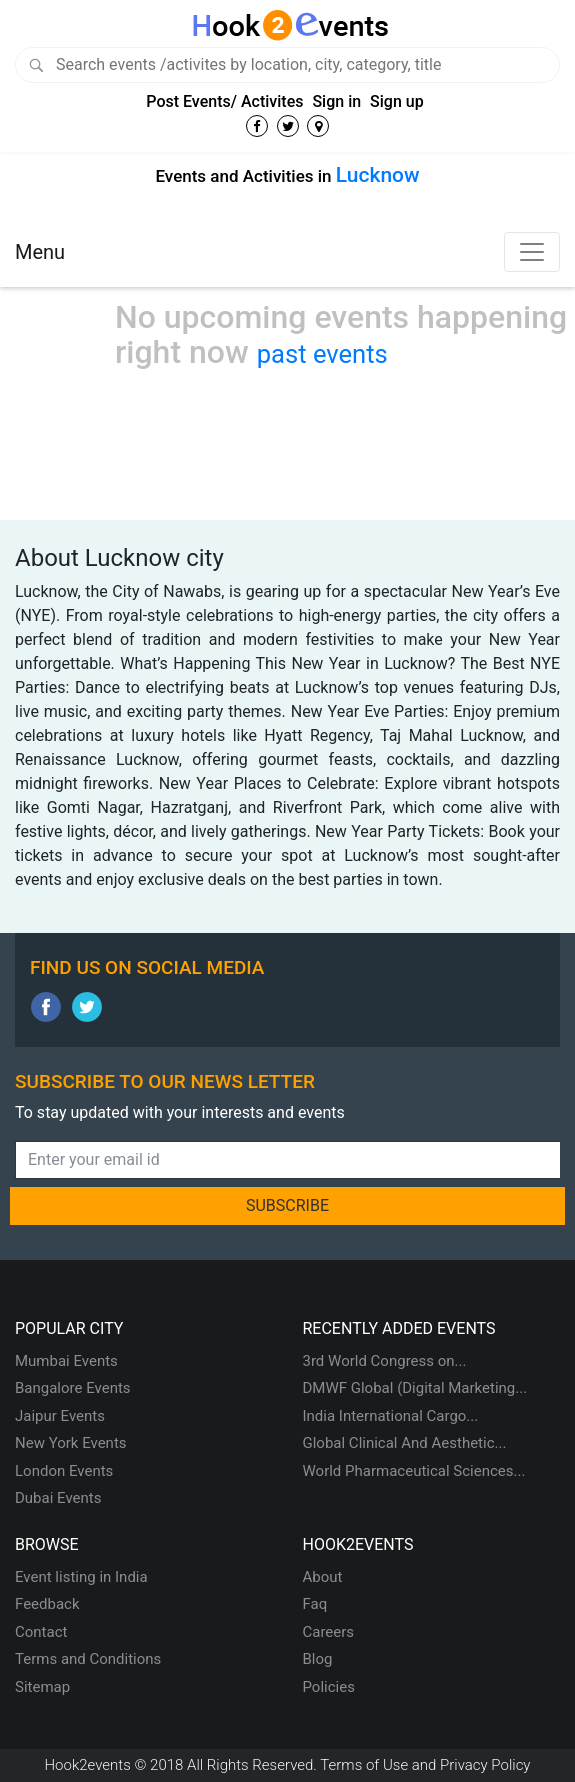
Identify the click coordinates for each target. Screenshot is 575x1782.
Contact (41, 1632)
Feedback (47, 1604)
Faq (315, 1604)
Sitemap (42, 1687)
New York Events (71, 1443)
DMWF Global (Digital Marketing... (415, 1388)
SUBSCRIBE (287, 1205)
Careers (329, 1632)
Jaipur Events (60, 1416)
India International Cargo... (391, 1416)
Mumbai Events (66, 1361)
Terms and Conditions (88, 1659)
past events (322, 354)
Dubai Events (58, 1498)
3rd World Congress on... (385, 1361)
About (323, 1577)
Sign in (336, 101)
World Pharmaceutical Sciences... (414, 1471)
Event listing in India (81, 1577)
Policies (329, 1687)
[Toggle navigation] (532, 252)
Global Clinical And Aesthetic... (405, 1443)
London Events (64, 1471)
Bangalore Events (73, 1388)
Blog (318, 1659)
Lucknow (378, 175)
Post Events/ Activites (224, 101)
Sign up (397, 101)
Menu (40, 252)
